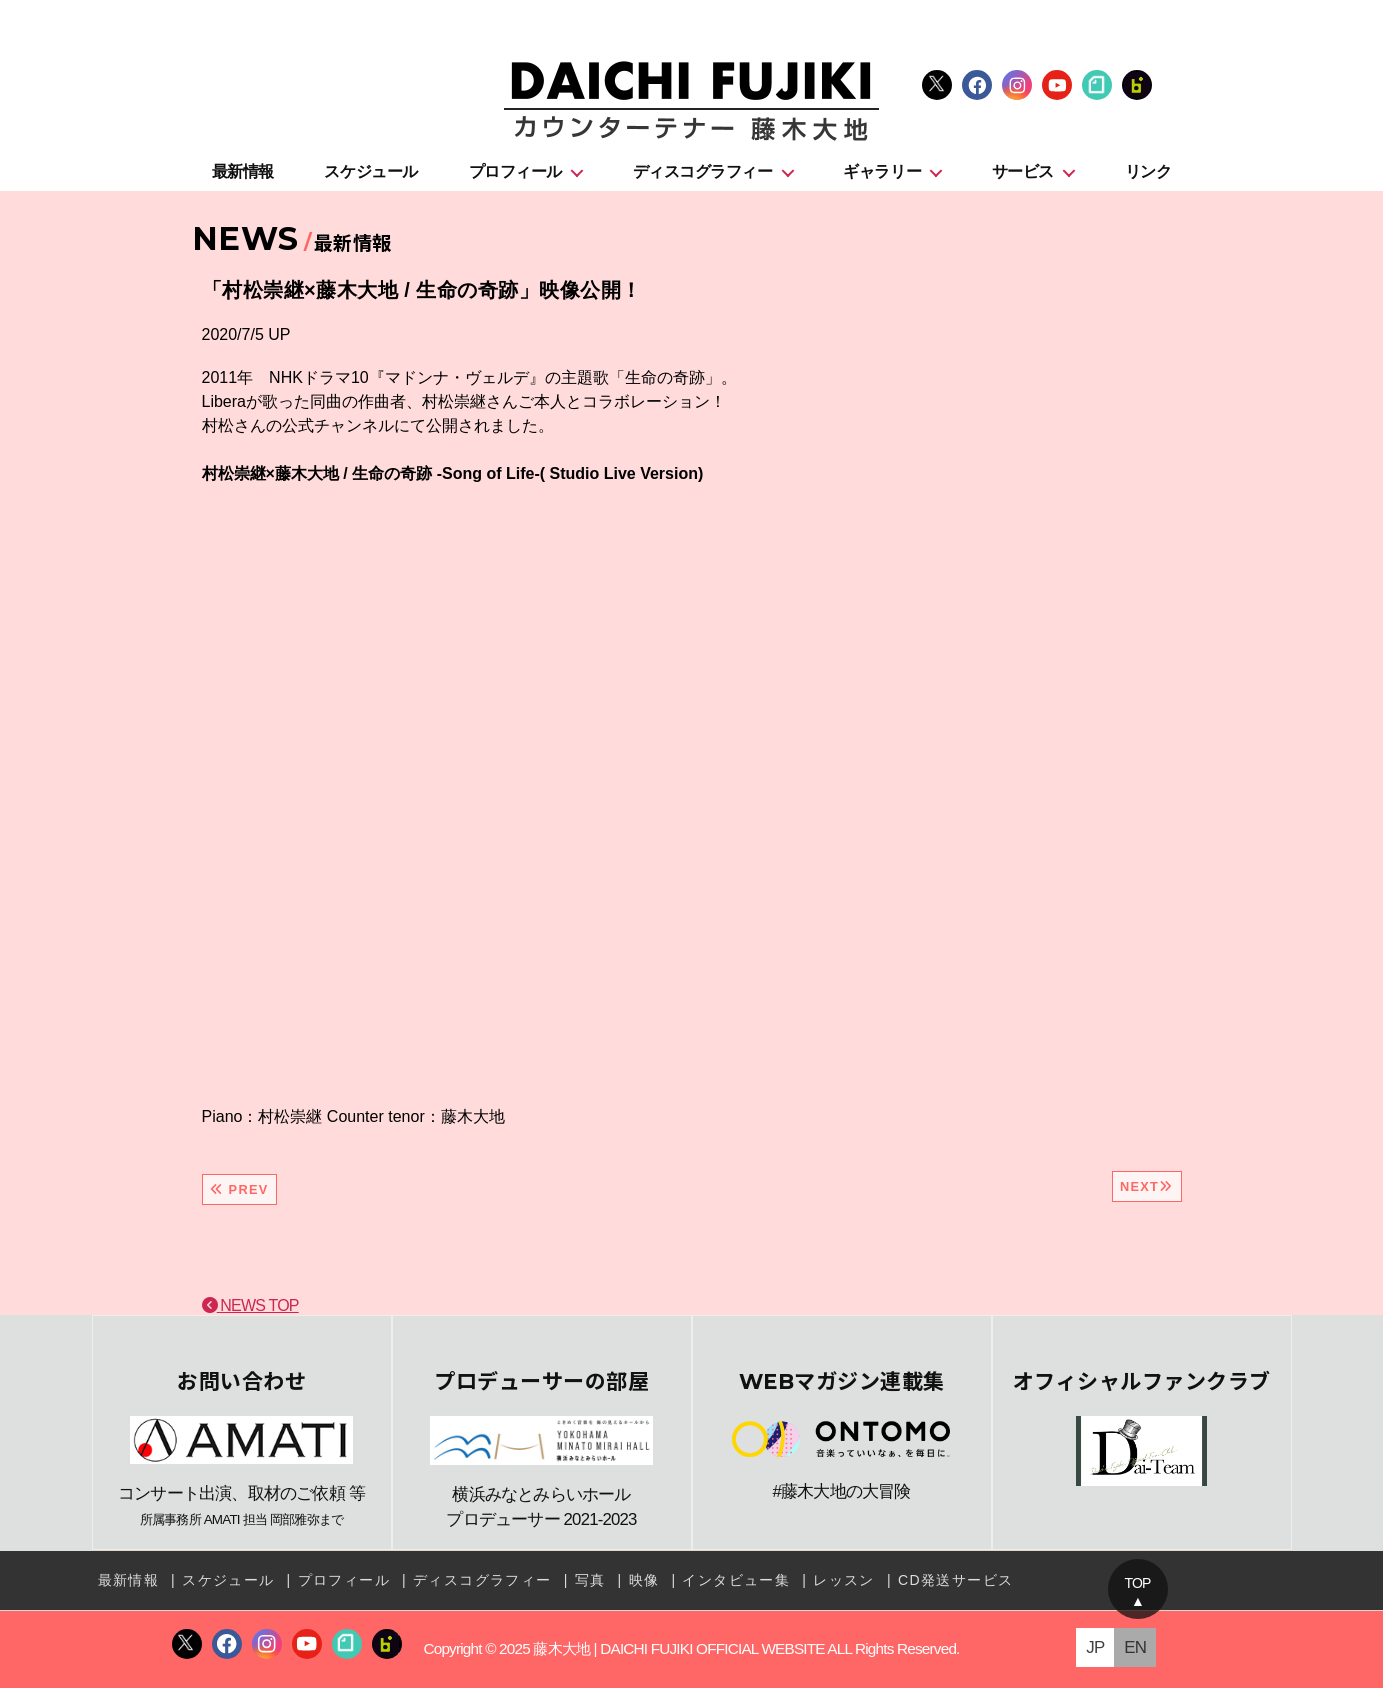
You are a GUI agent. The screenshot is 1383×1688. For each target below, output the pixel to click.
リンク (1148, 171)
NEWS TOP (250, 1305)
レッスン (844, 1580)
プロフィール (515, 171)
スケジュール (370, 171)
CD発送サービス (955, 1580)
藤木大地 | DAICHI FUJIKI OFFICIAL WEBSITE (678, 1648)
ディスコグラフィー (703, 171)
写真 (590, 1580)
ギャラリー (882, 171)
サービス (1023, 171)
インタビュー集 (736, 1580)
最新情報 (243, 171)
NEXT (1147, 1186)
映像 (644, 1580)
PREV (239, 1189)
